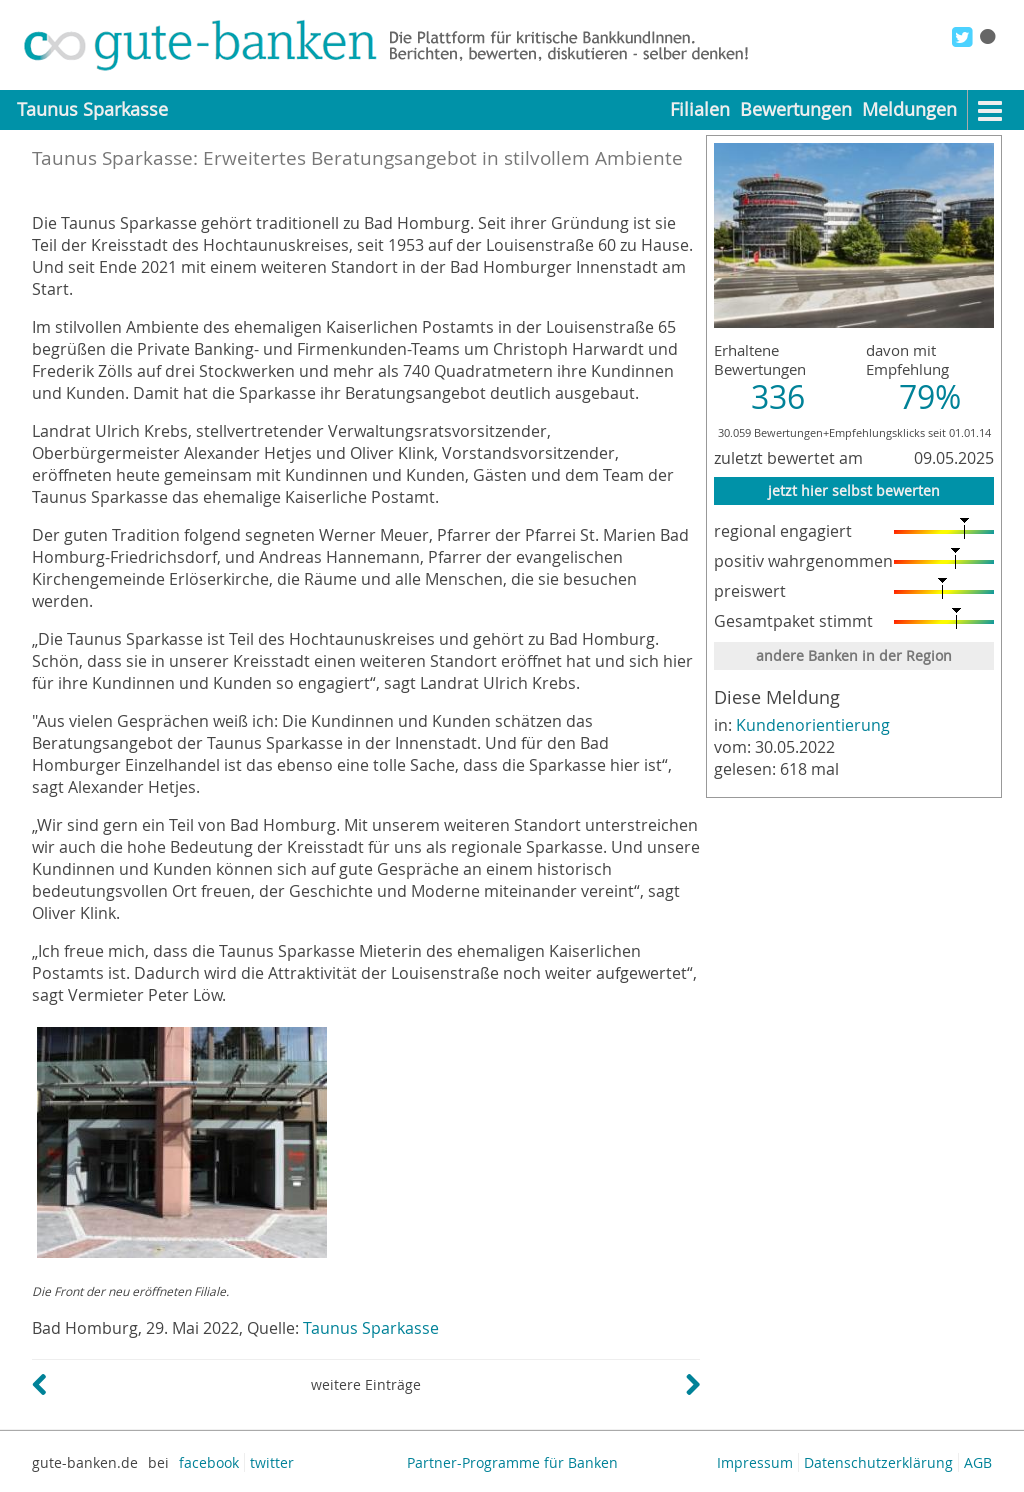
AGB (978, 1462)
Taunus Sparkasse (371, 1328)
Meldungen (909, 109)
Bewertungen (796, 109)
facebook (209, 1462)
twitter (272, 1462)
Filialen (700, 109)
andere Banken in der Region (854, 655)
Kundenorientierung (813, 725)
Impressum (755, 1462)
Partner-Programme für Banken (512, 1462)
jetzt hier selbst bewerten (854, 490)
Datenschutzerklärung (878, 1462)
